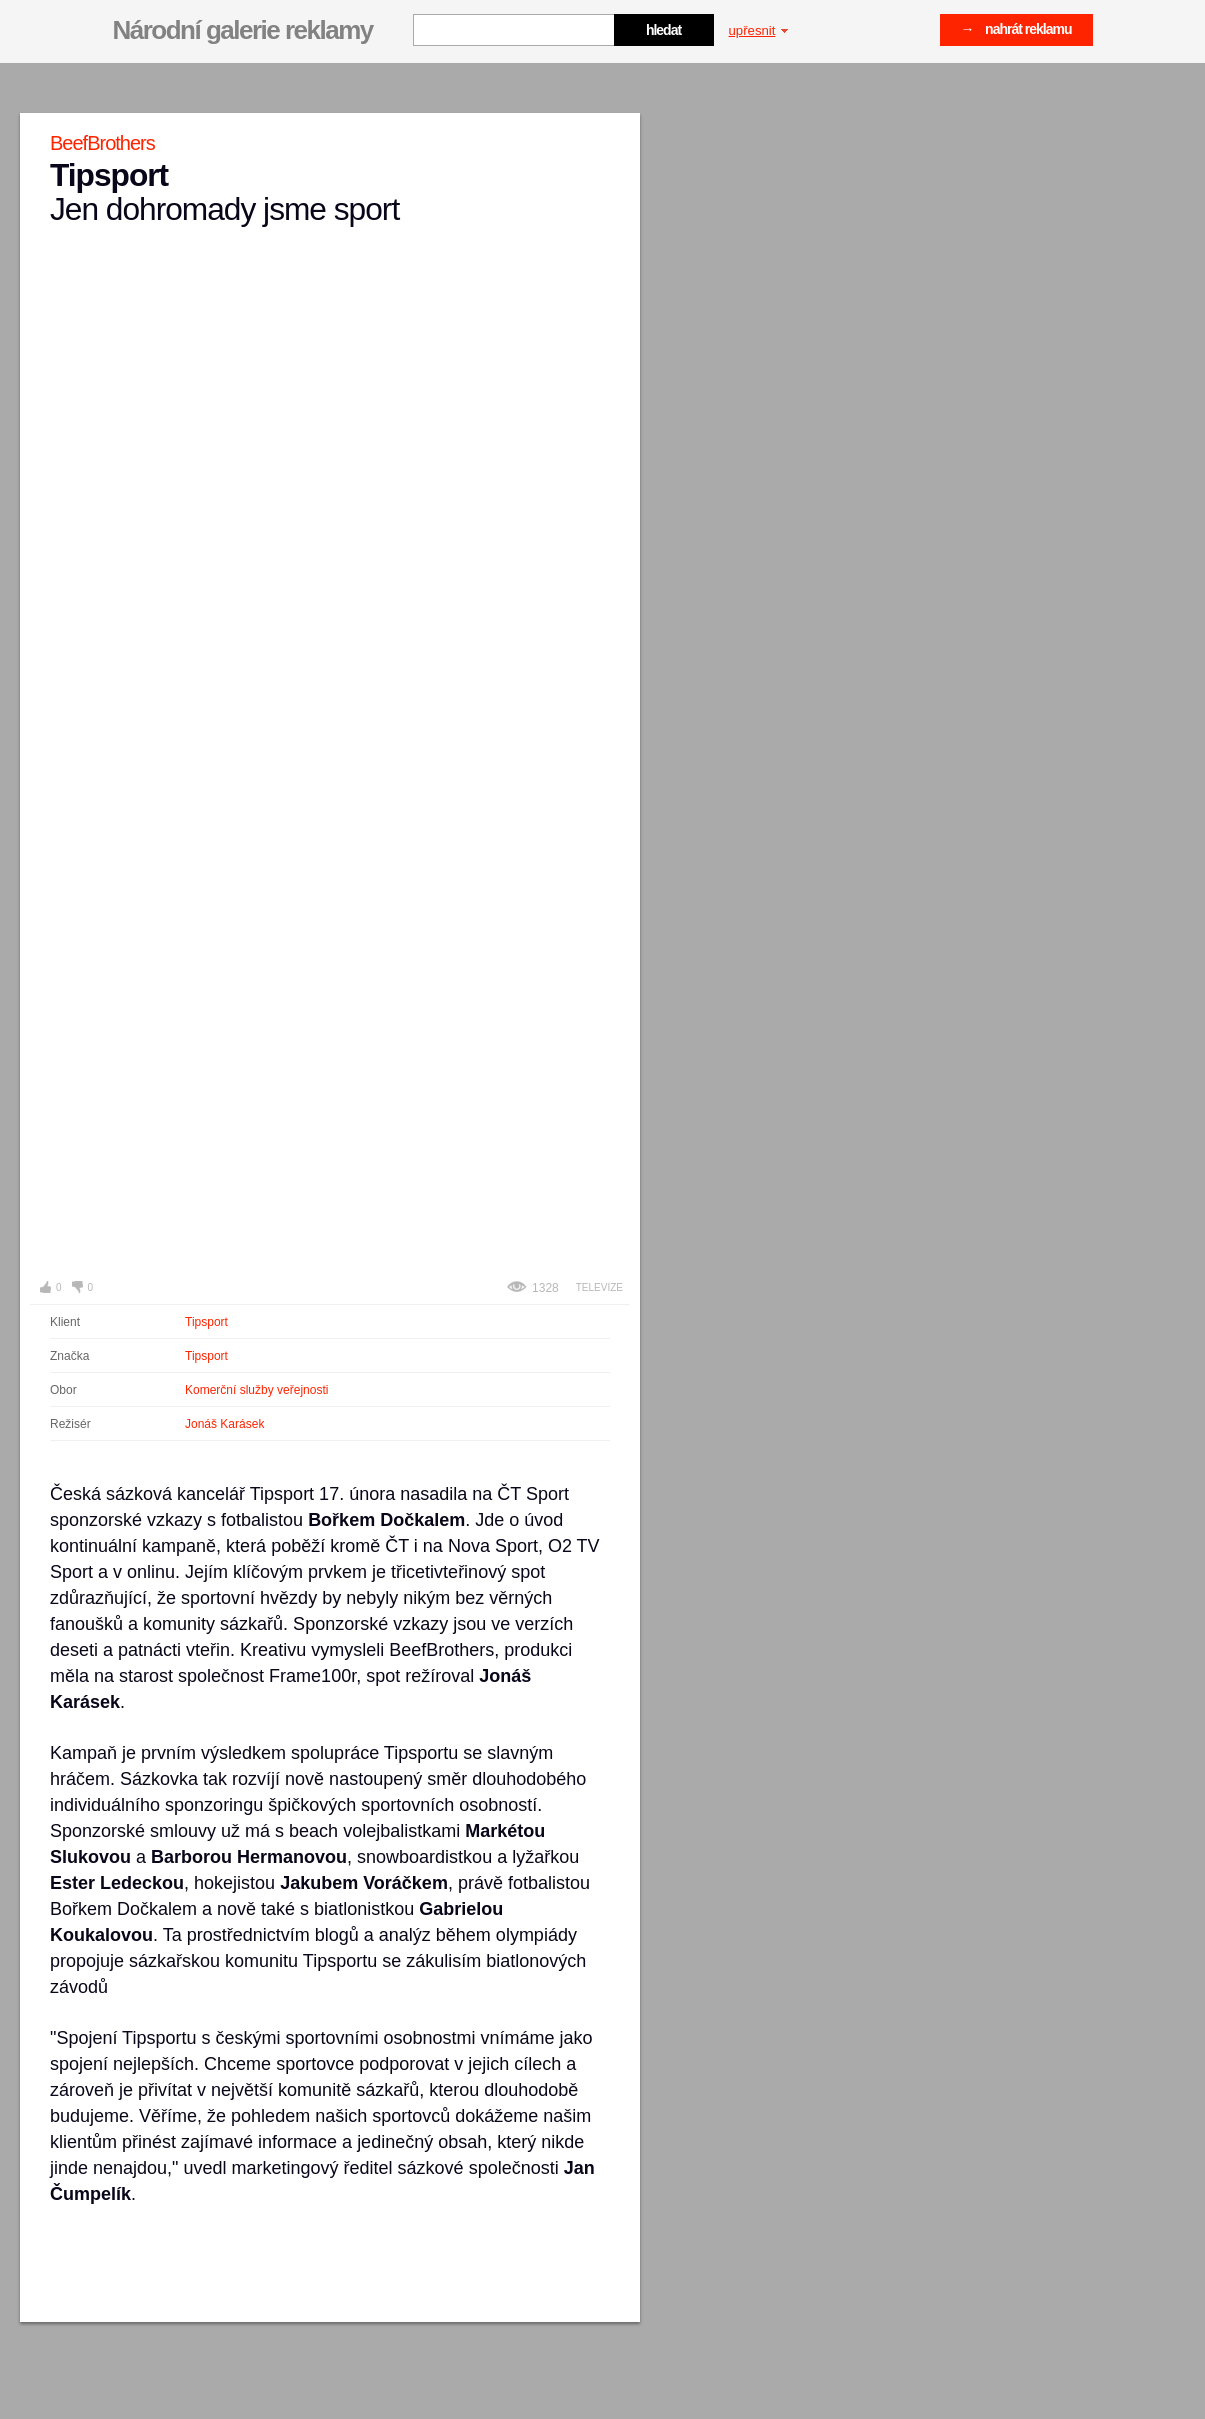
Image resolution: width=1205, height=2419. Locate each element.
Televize (599, 1287)
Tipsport (206, 1322)
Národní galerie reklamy (243, 30)
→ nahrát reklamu (1016, 29)
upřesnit (759, 30)
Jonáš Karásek (224, 1424)
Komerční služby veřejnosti (256, 1390)
